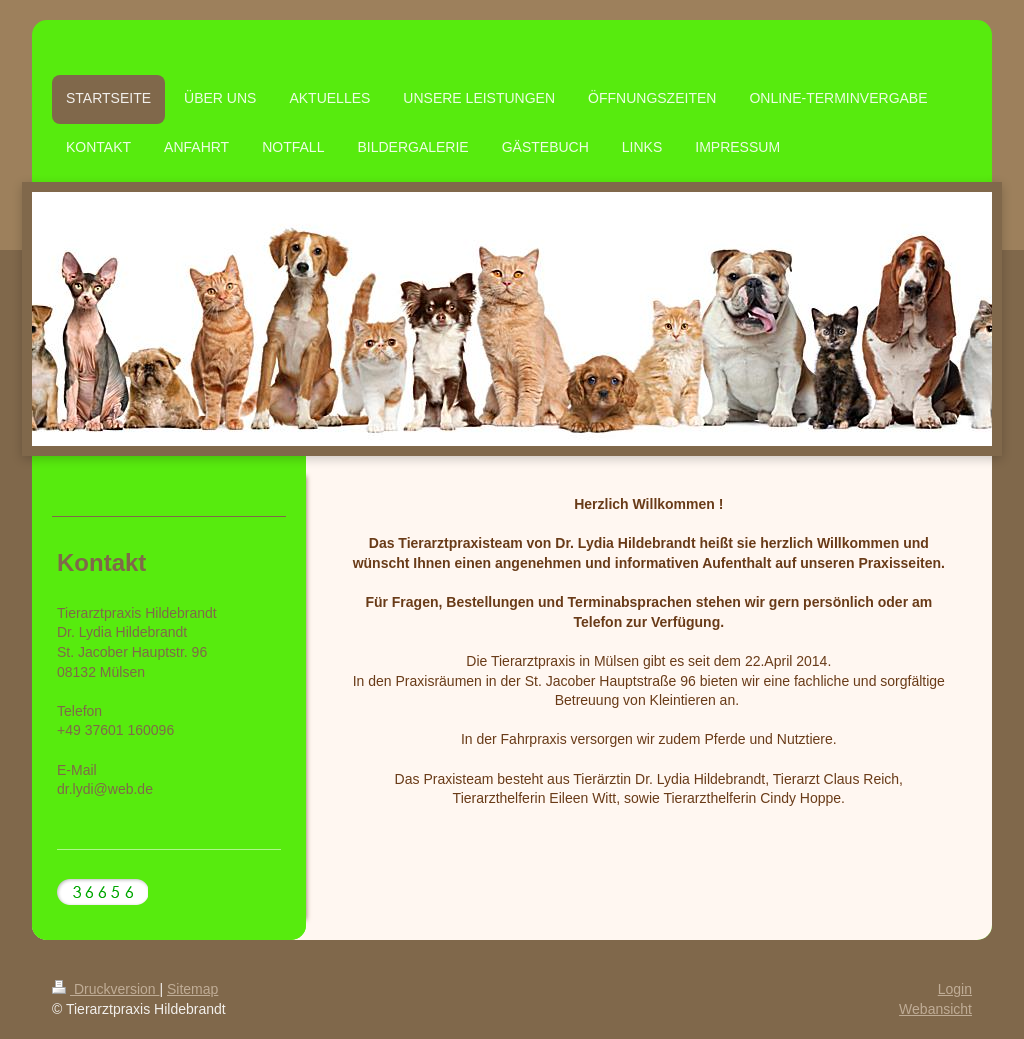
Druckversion (105, 989)
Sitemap (192, 989)
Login (955, 989)
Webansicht (935, 1009)
